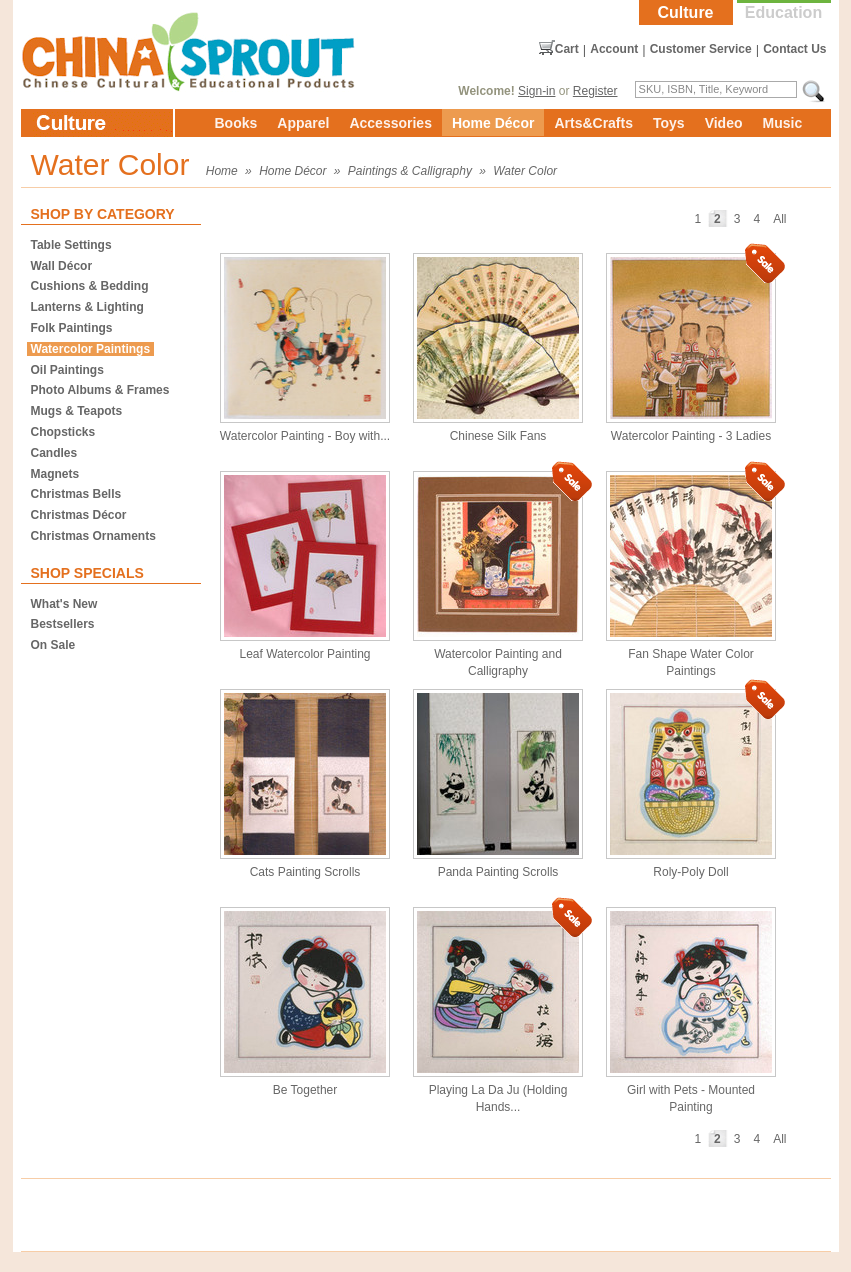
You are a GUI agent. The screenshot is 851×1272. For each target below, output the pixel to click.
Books (236, 123)
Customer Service (701, 49)
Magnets (55, 474)
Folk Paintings (72, 328)
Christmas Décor (79, 515)
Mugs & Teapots (77, 411)
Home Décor (493, 123)
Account (614, 49)
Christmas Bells (76, 494)
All (779, 219)
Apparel (303, 123)
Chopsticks (63, 432)
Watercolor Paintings (91, 349)
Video (724, 123)
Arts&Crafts (593, 123)
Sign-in (536, 91)
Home (222, 171)
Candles (54, 453)
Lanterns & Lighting (87, 307)
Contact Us (794, 49)
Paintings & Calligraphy (410, 171)
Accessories (390, 123)
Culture (686, 12)
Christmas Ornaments (93, 536)
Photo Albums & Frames (100, 390)
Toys (669, 123)
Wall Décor (62, 266)
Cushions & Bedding (90, 286)
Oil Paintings (67, 370)
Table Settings (71, 245)
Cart (567, 49)
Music (783, 123)
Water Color (525, 171)
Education (783, 12)
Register (595, 91)
